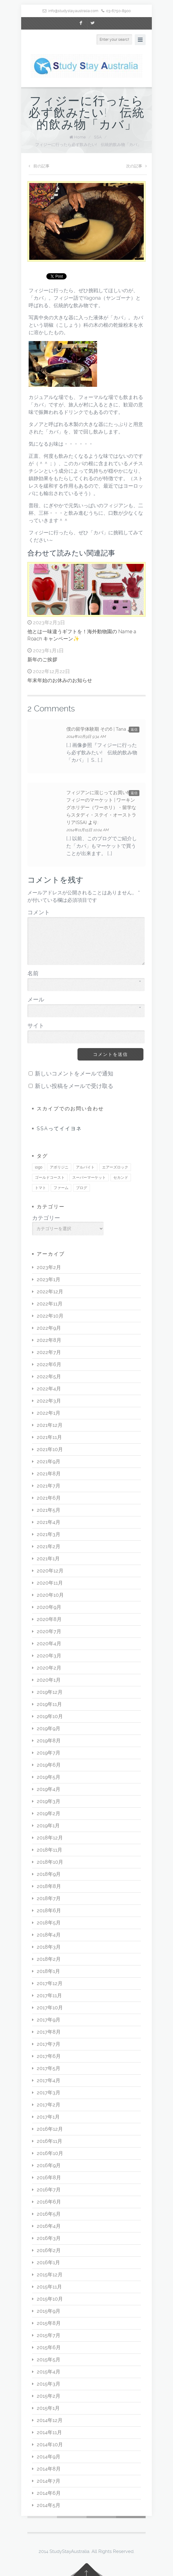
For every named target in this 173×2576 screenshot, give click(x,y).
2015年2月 (48, 2396)
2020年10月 (50, 1595)
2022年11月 (50, 1304)
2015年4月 (48, 2372)
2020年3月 (49, 1656)
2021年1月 (48, 1559)
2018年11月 (49, 1850)
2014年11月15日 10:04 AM (87, 830)
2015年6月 (49, 2347)
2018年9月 (49, 1874)
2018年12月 (50, 1838)
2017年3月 (48, 2093)
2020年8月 (49, 1619)
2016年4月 (49, 2226)
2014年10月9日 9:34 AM (86, 736)
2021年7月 (48, 1486)
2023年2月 (49, 1267)
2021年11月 (49, 1437)
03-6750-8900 (118, 11)
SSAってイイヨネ (59, 1128)
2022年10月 (50, 1316)
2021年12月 (50, 1425)
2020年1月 (49, 1680)
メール (84, 999)
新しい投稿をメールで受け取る (74, 1086)
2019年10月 (50, 1716)
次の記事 (136, 166)
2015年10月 (50, 2299)
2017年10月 (50, 2008)
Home (80, 137)
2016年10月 (50, 2153)
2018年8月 (49, 1886)
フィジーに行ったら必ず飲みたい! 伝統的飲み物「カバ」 (88, 144)
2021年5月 (48, 1510)
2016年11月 (49, 2141)
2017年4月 (48, 2080)
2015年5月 (48, 2360)
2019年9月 (48, 1728)
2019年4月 (48, 1789)
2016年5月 (49, 2214)
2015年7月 (48, 2335)
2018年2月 (49, 1959)
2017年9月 (48, 2020)
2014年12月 (50, 2420)
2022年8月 (49, 1340)
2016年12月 (50, 2129)
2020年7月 (49, 1631)
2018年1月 (48, 1971)
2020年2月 (49, 1668)
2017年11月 (49, 1995)
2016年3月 (49, 2238)
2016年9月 (49, 2165)
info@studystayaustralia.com (73, 11)
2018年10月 (50, 1862)
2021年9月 (48, 1461)
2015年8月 (49, 2323)
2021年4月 (48, 1522)
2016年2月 (49, 2250)
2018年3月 (49, 1947)
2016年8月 (49, 2177)
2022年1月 (48, 1413)
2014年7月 (48, 2481)
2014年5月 (48, 2505)
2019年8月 (49, 1741)
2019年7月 (48, 1753)
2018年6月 (49, 1910)
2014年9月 (48, 2457)
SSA (98, 137)
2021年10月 (50, 1449)
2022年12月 (50, 1292)
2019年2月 (48, 1813)
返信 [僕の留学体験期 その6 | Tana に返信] (134, 730)
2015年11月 (49, 2287)
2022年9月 (49, 1328)
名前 (84, 973)
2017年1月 (48, 2117)
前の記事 (39, 166)
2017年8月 (49, 2032)
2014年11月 (49, 2432)
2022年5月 (49, 1376)
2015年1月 (48, 2408)
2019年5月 (48, 1777)
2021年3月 (48, 1534)
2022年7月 (49, 1352)
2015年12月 (50, 2275)
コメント (38, 912)
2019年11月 (49, 1704)
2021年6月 (49, 1498)
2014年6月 (49, 2493)
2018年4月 (49, 1935)
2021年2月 (48, 1546)
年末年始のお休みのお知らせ (59, 680)
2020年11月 (50, 1583)
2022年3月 (49, 1401)
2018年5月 (49, 1923)
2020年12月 (50, 1571)
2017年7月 (48, 2044)
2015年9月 (48, 2311)
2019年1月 (48, 1826)
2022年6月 (49, 1364)
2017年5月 (48, 2068)
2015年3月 (48, 2384)
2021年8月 (49, 1474)
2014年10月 (50, 2444)
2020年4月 (49, 1643)
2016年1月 (48, 2262)
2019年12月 (50, 1692)
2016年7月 (49, 2190)
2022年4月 (49, 1389)
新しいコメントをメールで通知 (74, 1073)
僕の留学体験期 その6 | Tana (96, 729)
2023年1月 (48, 1279)
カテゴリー (46, 1218)
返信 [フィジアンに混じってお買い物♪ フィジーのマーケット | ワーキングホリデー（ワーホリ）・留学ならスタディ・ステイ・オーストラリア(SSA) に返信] (134, 793)
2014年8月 (49, 2469)
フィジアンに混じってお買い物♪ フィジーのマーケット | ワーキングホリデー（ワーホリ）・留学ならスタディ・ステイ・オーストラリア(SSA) (101, 807)
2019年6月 (49, 1765)
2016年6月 (49, 2202)
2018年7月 (49, 1898)
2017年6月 (49, 2056)
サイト (35, 1026)
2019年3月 (48, 1801)
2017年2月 (48, 2105)
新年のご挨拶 (42, 660)
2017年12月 (50, 1983)
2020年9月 (49, 1607)
